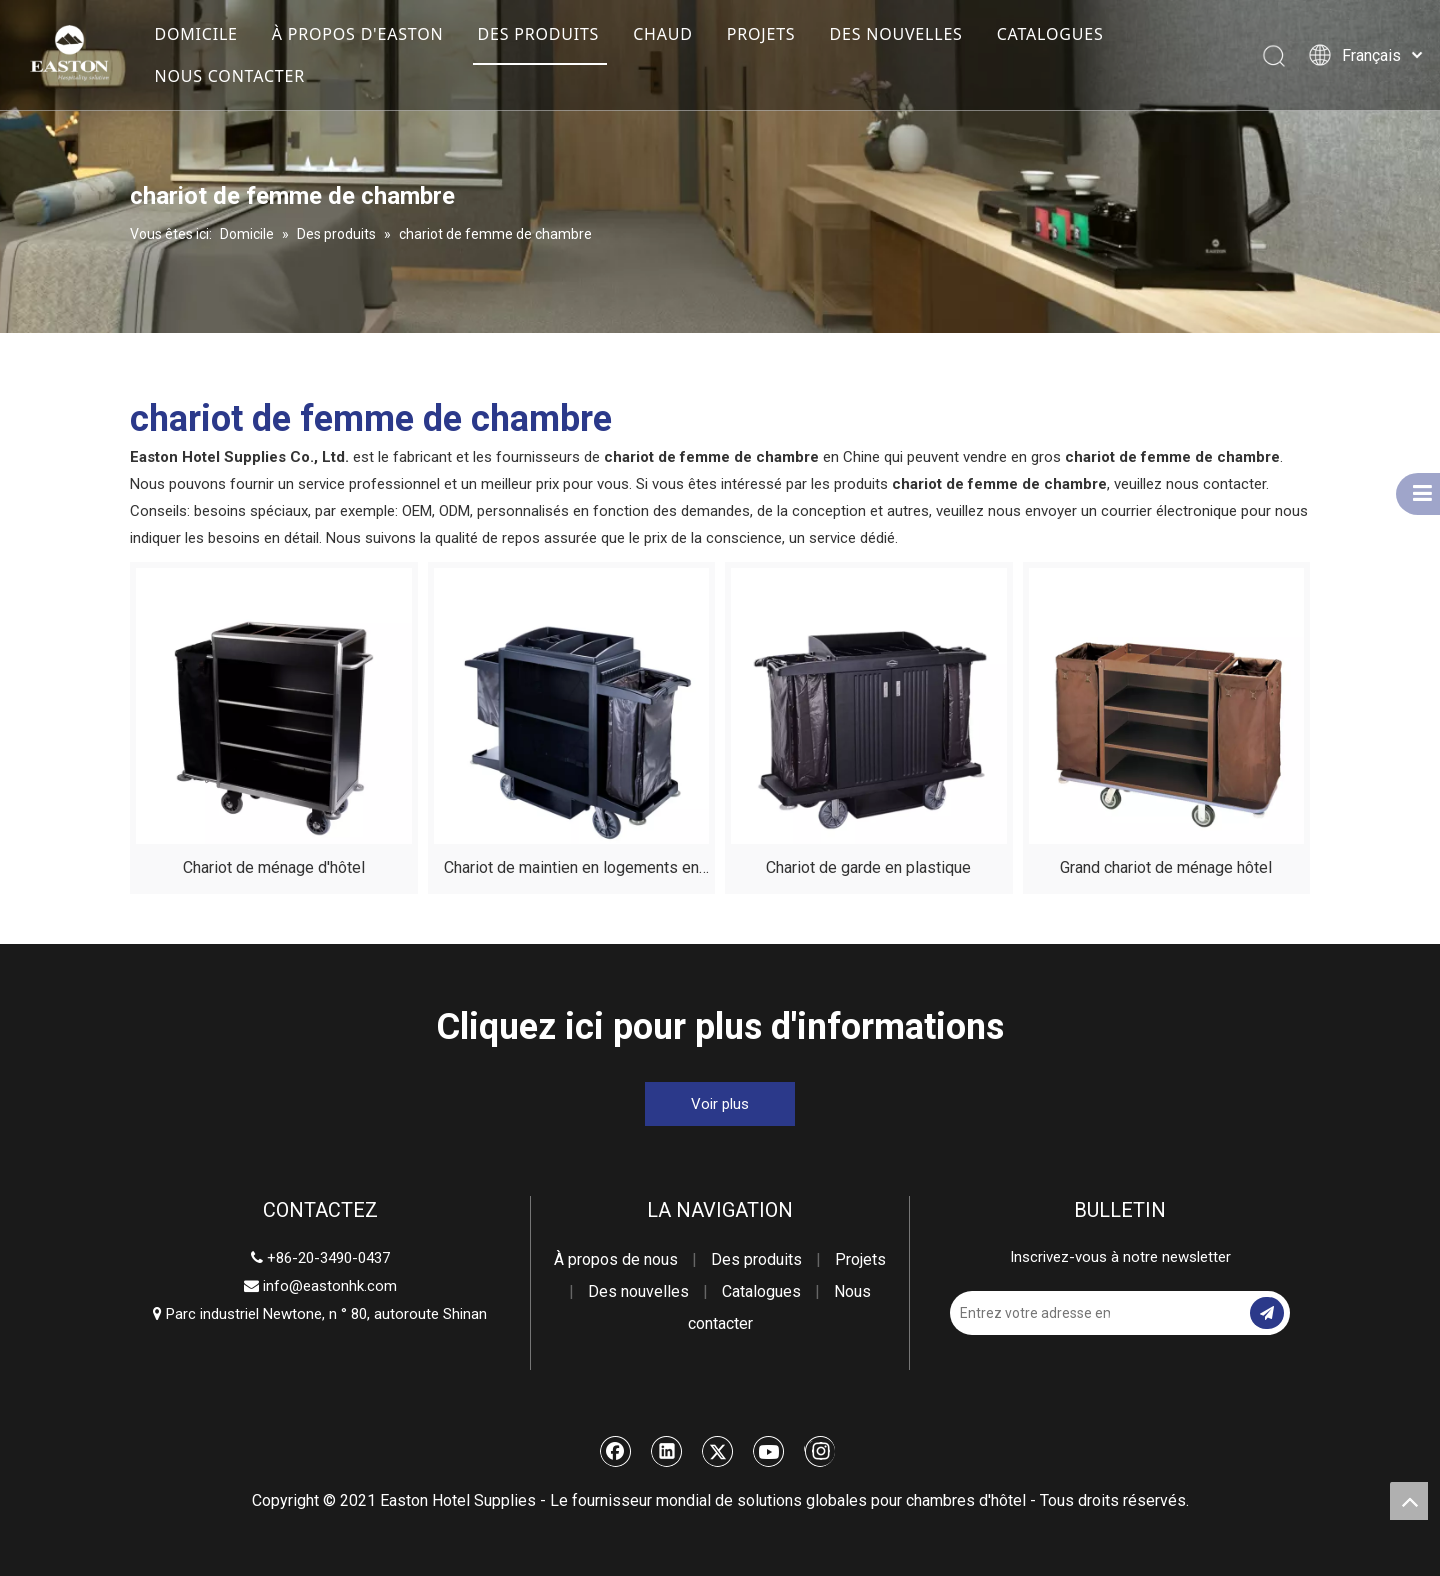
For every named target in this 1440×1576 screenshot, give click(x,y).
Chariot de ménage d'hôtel (274, 867)
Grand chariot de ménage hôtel (1166, 867)
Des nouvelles (638, 1291)
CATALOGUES (1050, 34)
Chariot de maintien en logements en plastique (571, 870)
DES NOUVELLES (895, 34)
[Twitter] (718, 1451)
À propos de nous (616, 1259)
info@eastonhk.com (330, 1286)
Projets (860, 1259)
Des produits (756, 1259)
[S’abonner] (1267, 1313)
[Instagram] (819, 1451)
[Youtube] (769, 1451)
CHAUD (663, 34)
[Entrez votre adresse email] (1030, 1313)
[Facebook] (616, 1451)
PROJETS (761, 34)
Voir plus (720, 1104)
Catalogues (761, 1291)
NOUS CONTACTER (229, 76)
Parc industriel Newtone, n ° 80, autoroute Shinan (320, 1314)
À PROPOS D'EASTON (358, 34)
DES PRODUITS (538, 34)
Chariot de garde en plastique (868, 867)
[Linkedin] (667, 1451)
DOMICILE (195, 34)
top (1409, 1501)
